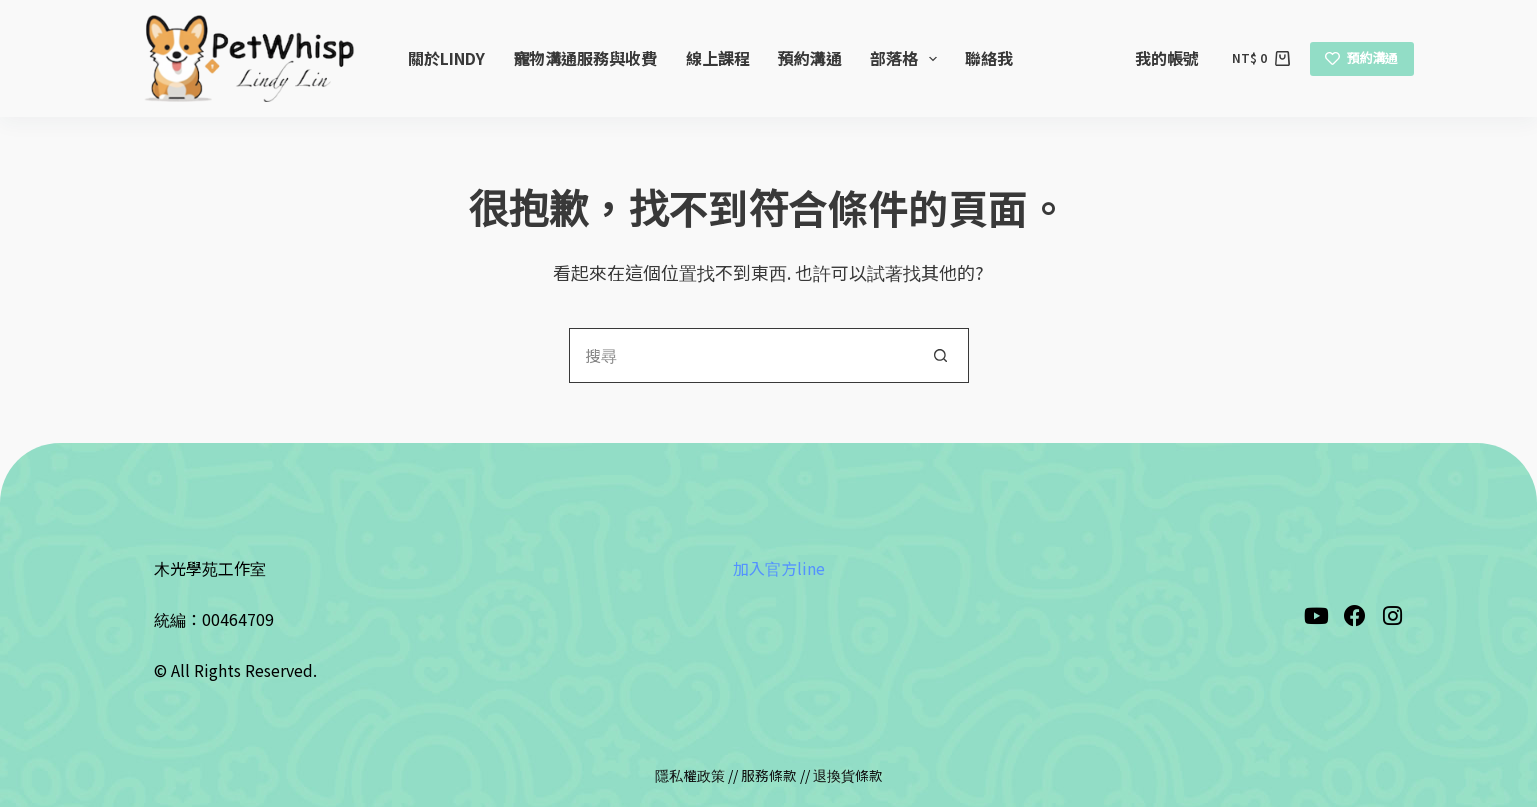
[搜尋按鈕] (941, 355)
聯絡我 (989, 58)
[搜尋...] (741, 355)
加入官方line (779, 568)
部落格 (907, 58)
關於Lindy (446, 58)
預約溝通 (810, 58)
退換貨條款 (848, 775)
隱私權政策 (690, 775)
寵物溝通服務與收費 (585, 58)
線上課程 (718, 58)
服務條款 (769, 775)
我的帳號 (1167, 58)
